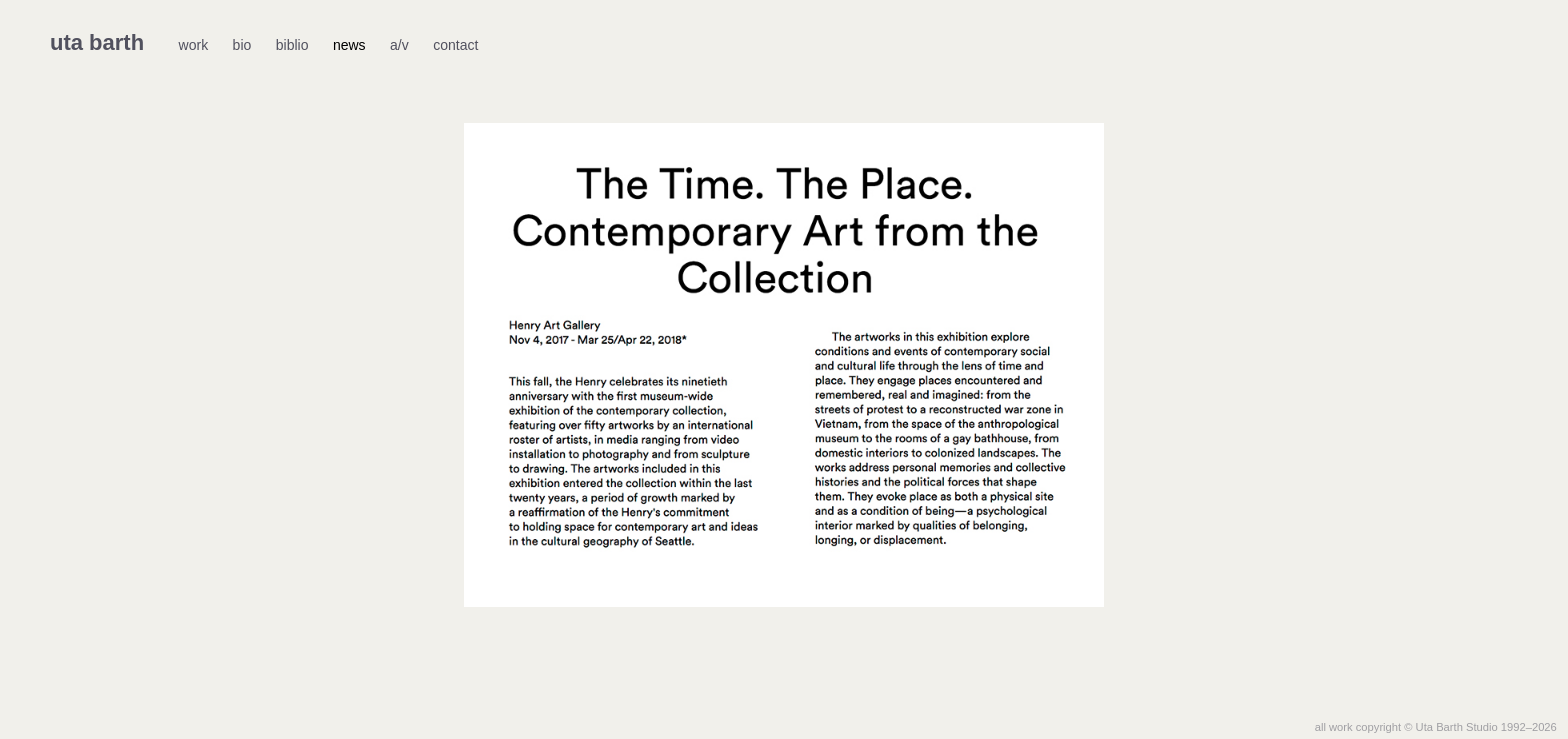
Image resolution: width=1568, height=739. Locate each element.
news (349, 45)
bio (242, 45)
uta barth (97, 42)
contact (455, 45)
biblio (292, 45)
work (194, 45)
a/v (399, 45)
